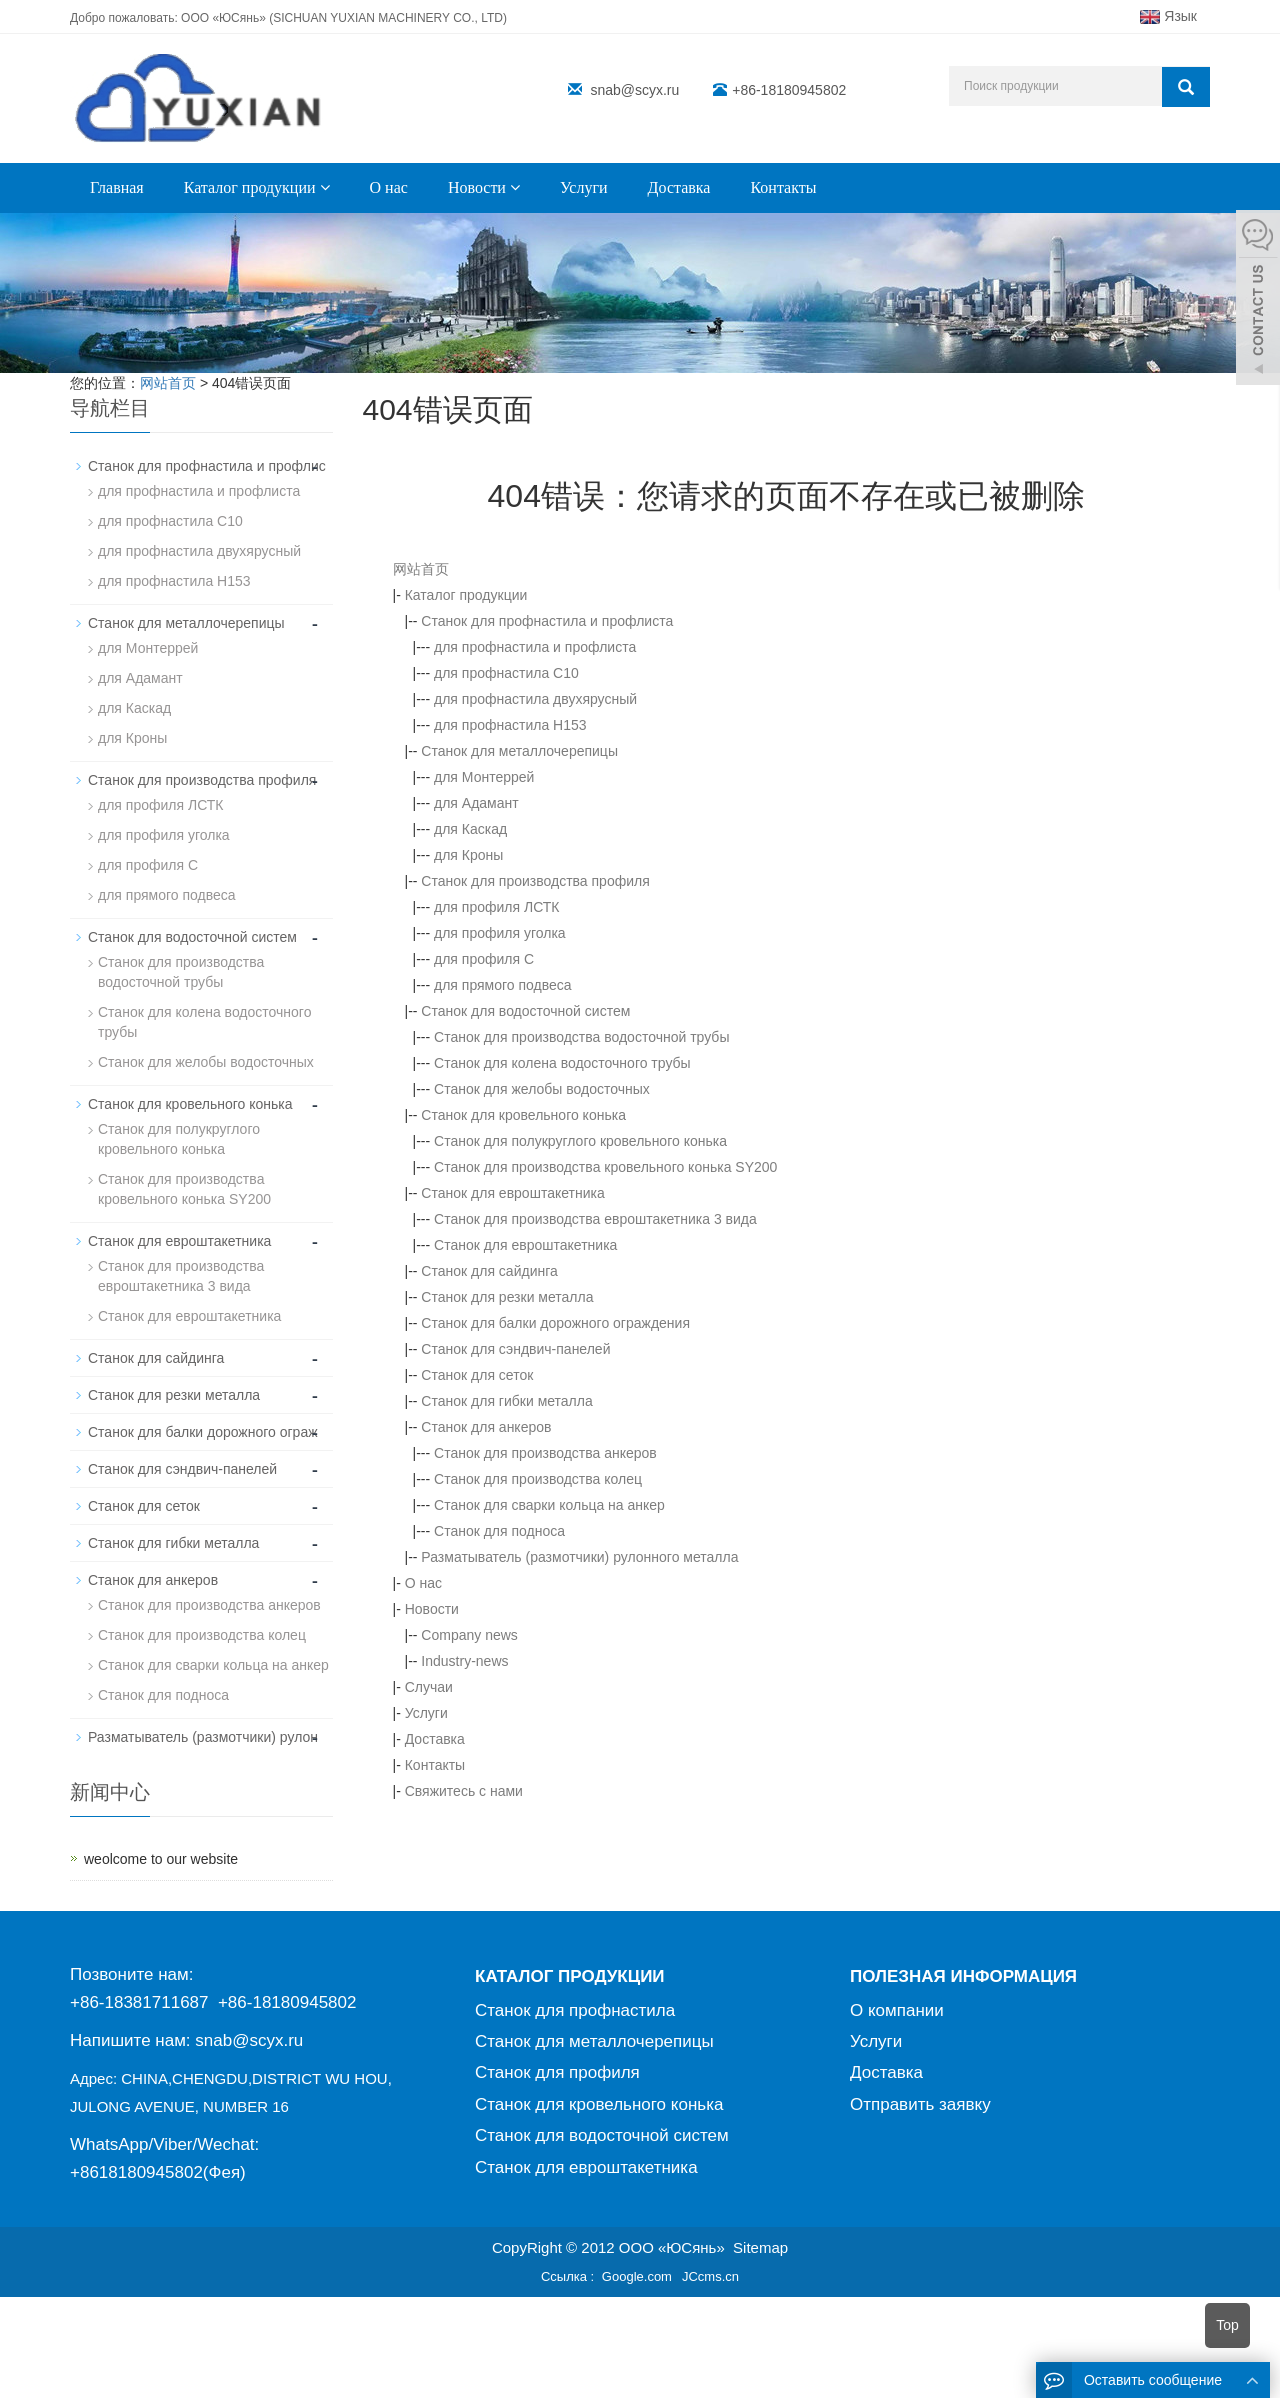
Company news (469, 1635)
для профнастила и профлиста (535, 647)
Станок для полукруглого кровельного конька (580, 1141)
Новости (484, 187)
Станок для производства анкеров (545, 1453)
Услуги (584, 187)
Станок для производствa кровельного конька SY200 (605, 1167)
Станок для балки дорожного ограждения (555, 1323)
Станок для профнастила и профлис (207, 466)
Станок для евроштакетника (512, 1193)
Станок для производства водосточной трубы (581, 1037)
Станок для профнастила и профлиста (547, 621)
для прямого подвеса (503, 985)
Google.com (637, 2276)
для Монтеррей (484, 777)
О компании (897, 2010)
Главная (117, 187)
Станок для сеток (477, 1375)
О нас (389, 187)
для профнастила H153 (510, 725)
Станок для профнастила (575, 2010)
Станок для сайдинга (489, 1271)
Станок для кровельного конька (523, 1115)
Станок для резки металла (507, 1297)
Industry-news (464, 1661)
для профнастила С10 (506, 673)
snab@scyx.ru (634, 90)
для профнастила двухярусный (535, 699)
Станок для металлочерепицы (519, 751)
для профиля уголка (500, 933)
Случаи (429, 1687)
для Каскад (470, 829)
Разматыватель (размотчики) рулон (203, 1737)
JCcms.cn (710, 2276)
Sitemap (760, 2247)
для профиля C (484, 959)
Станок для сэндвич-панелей (515, 1349)
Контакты (783, 187)
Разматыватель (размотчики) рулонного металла (579, 1557)
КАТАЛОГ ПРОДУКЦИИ (570, 1976)
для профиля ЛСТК (496, 907)
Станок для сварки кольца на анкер (549, 1505)
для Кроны (468, 855)
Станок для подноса (499, 1531)
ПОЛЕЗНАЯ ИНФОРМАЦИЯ (963, 1976)
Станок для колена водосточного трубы (562, 1063)
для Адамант (476, 803)
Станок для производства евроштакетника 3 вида (595, 1219)
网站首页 (421, 569)
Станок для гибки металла (506, 1401)
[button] (325, 187)
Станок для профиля (557, 2072)
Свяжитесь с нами (464, 1791)
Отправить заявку (920, 2104)
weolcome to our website (161, 1859)
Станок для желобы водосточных (542, 1089)
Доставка (679, 187)
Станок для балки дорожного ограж (203, 1432)
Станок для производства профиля (535, 881)
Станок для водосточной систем (525, 1011)
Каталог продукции (257, 187)
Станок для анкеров (486, 1427)
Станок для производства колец (538, 1479)
